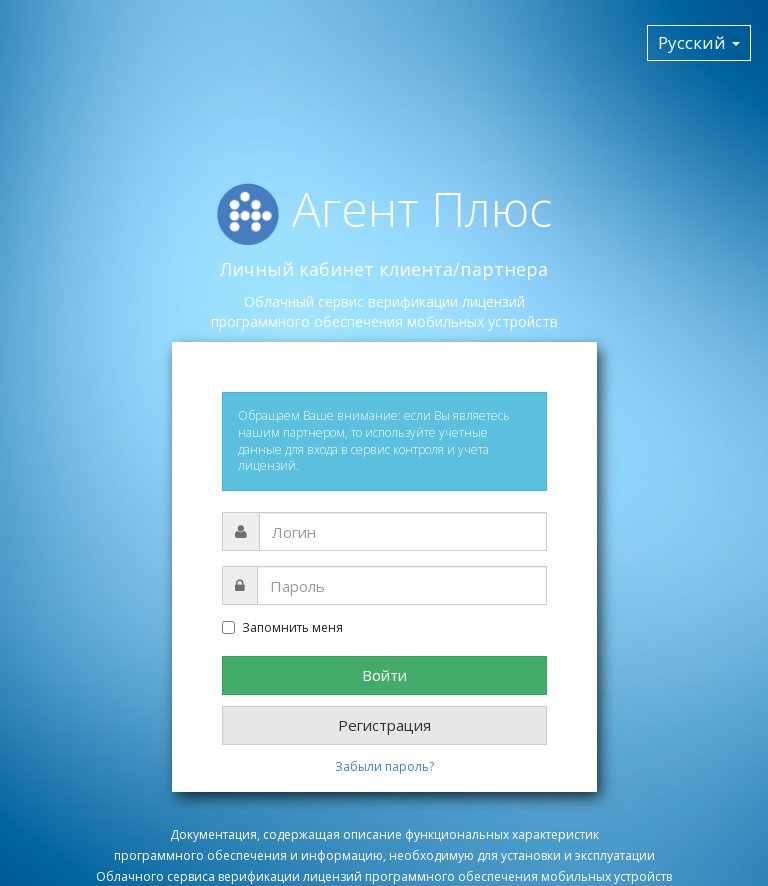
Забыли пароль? (384, 766)
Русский (699, 42)
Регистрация (384, 725)
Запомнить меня (282, 628)
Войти (384, 675)
